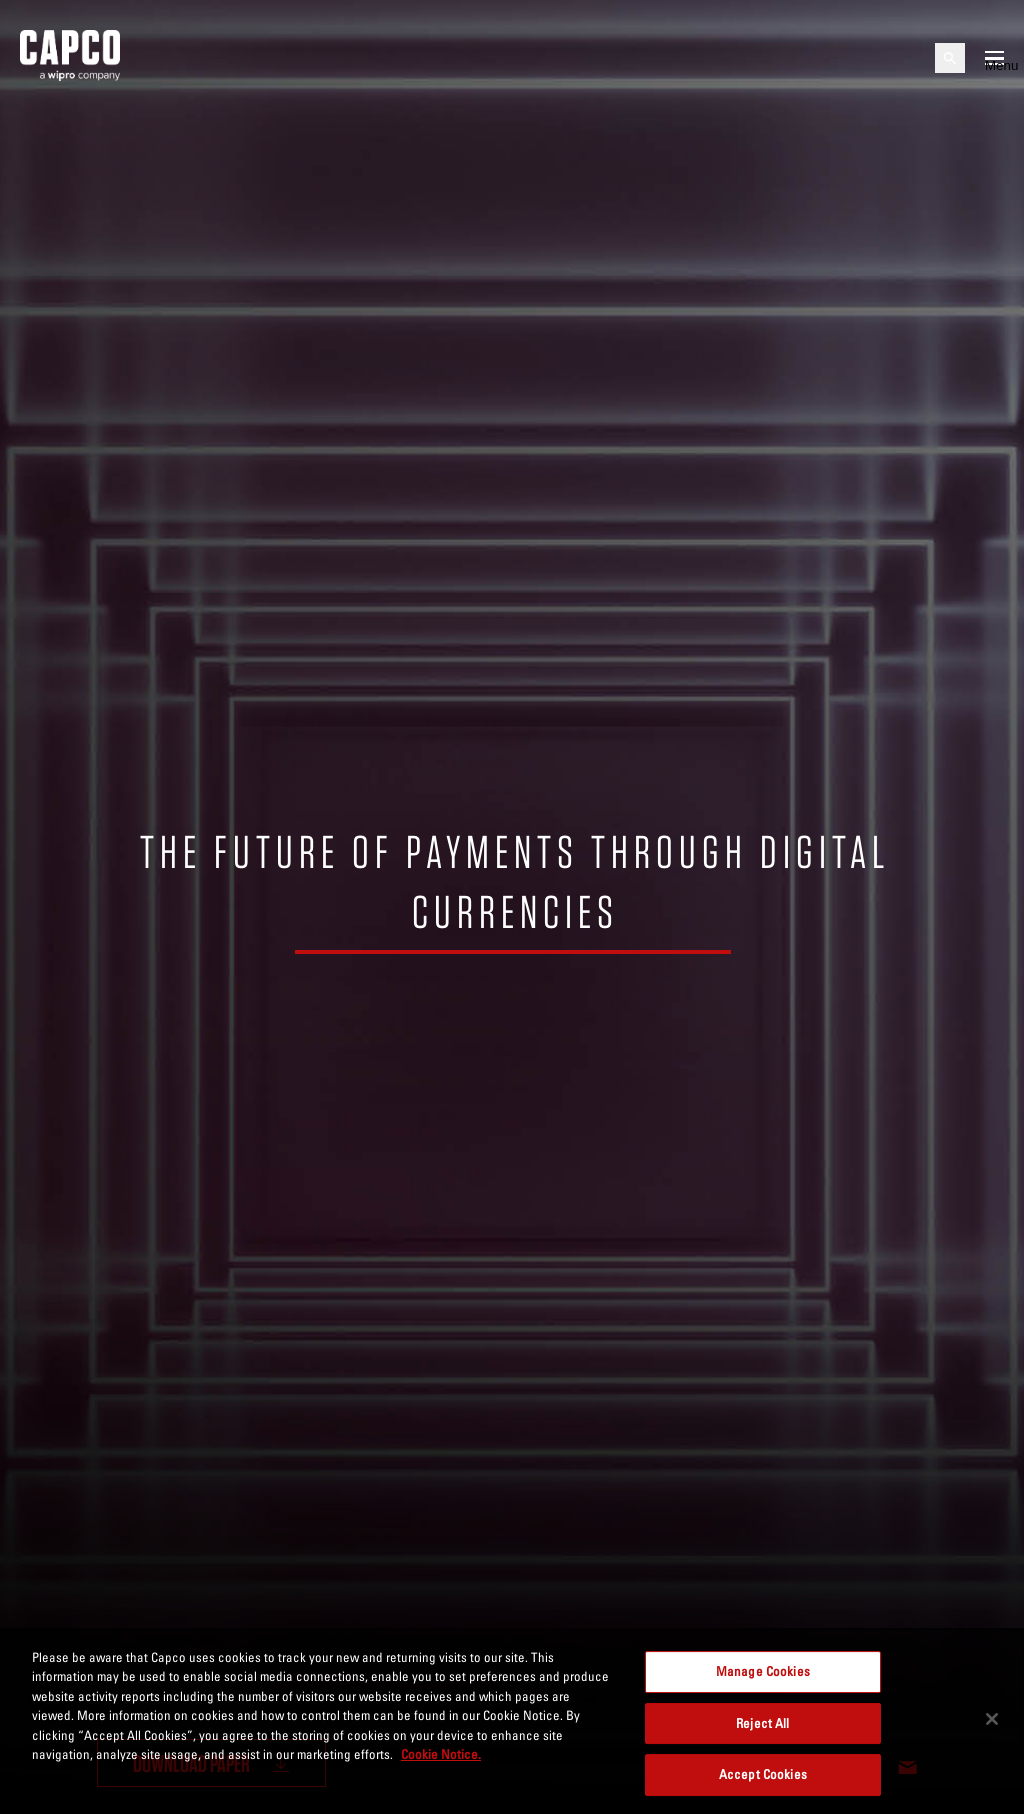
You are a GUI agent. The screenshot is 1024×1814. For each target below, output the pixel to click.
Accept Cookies (763, 1774)
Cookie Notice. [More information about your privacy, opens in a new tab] (441, 1754)
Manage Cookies (763, 1671)
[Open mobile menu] (994, 58)
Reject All (762, 1723)
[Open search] (950, 58)
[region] (512, 1721)
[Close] (992, 1719)
